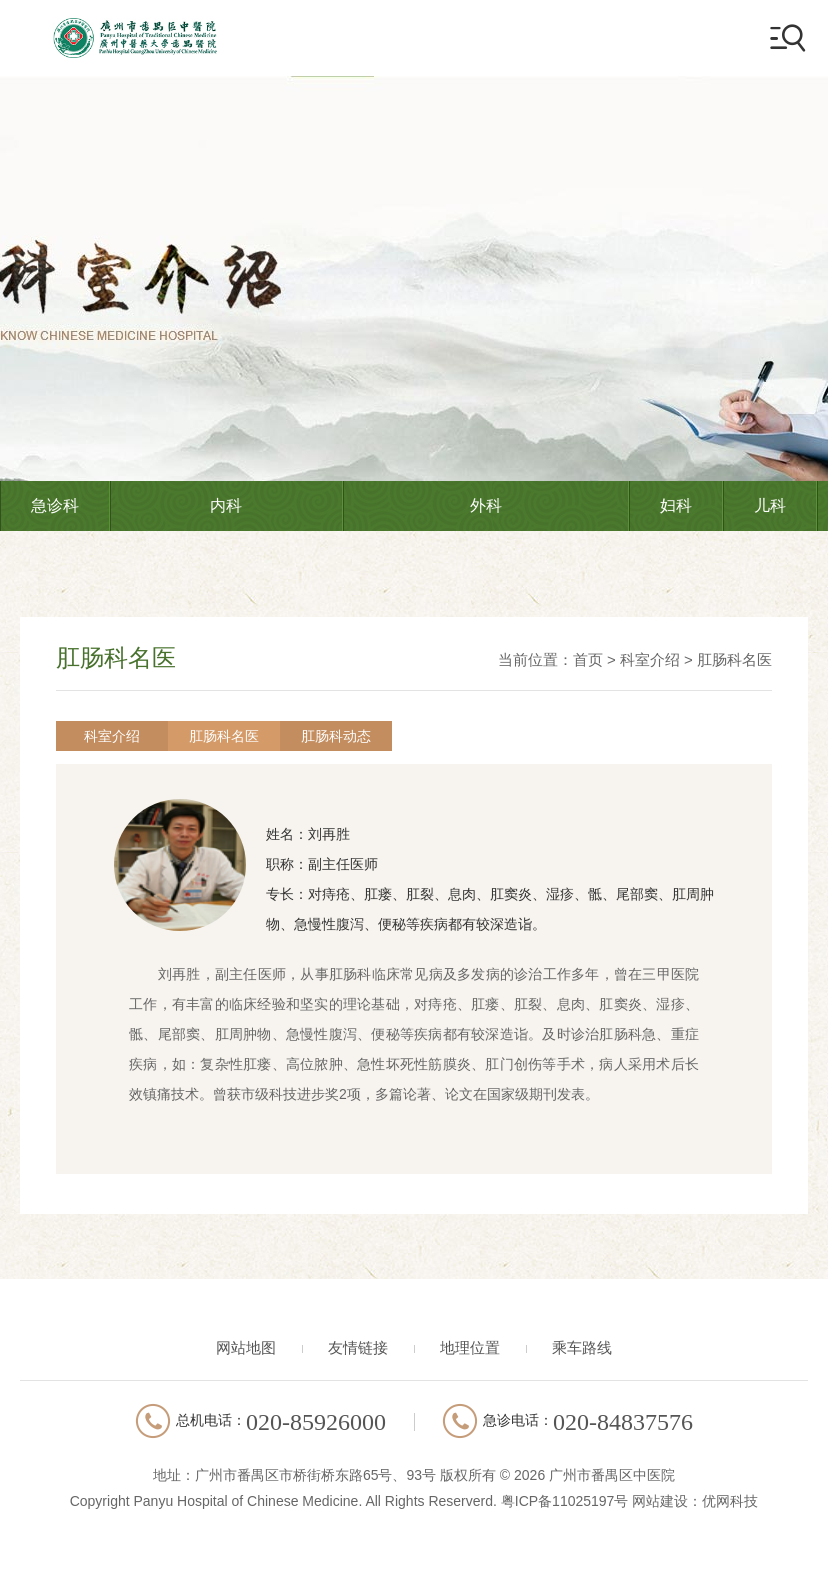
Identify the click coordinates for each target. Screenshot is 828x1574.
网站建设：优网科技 (695, 1501)
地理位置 (470, 1347)
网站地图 (246, 1347)
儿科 (770, 505)
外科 (486, 505)
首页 (588, 659)
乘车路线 (582, 1347)
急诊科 (55, 505)
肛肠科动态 (336, 736)
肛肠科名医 (734, 659)
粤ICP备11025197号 (565, 1501)
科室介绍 (650, 659)
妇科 (676, 505)
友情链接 (358, 1347)
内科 (226, 505)
